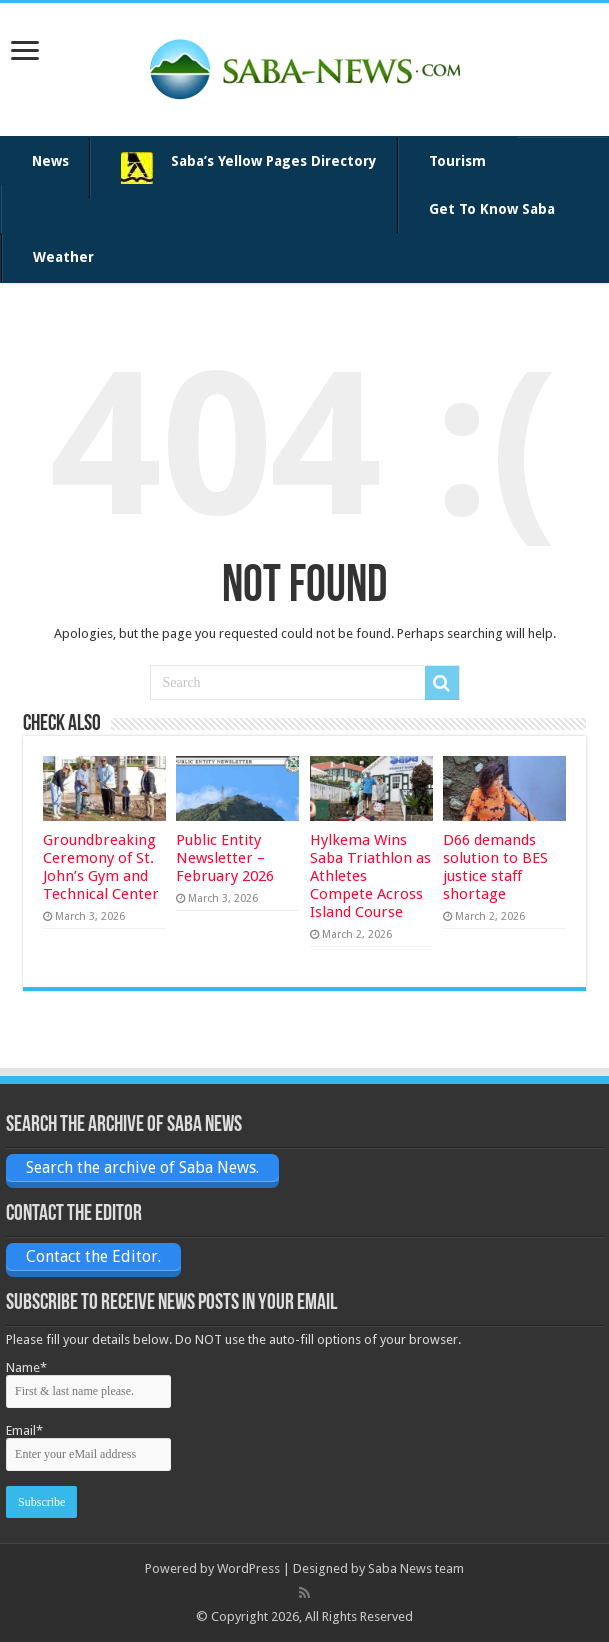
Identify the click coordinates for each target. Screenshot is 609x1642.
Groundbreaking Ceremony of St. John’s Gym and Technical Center (101, 867)
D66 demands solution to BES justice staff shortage (495, 867)
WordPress (248, 1568)
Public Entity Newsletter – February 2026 (225, 858)
